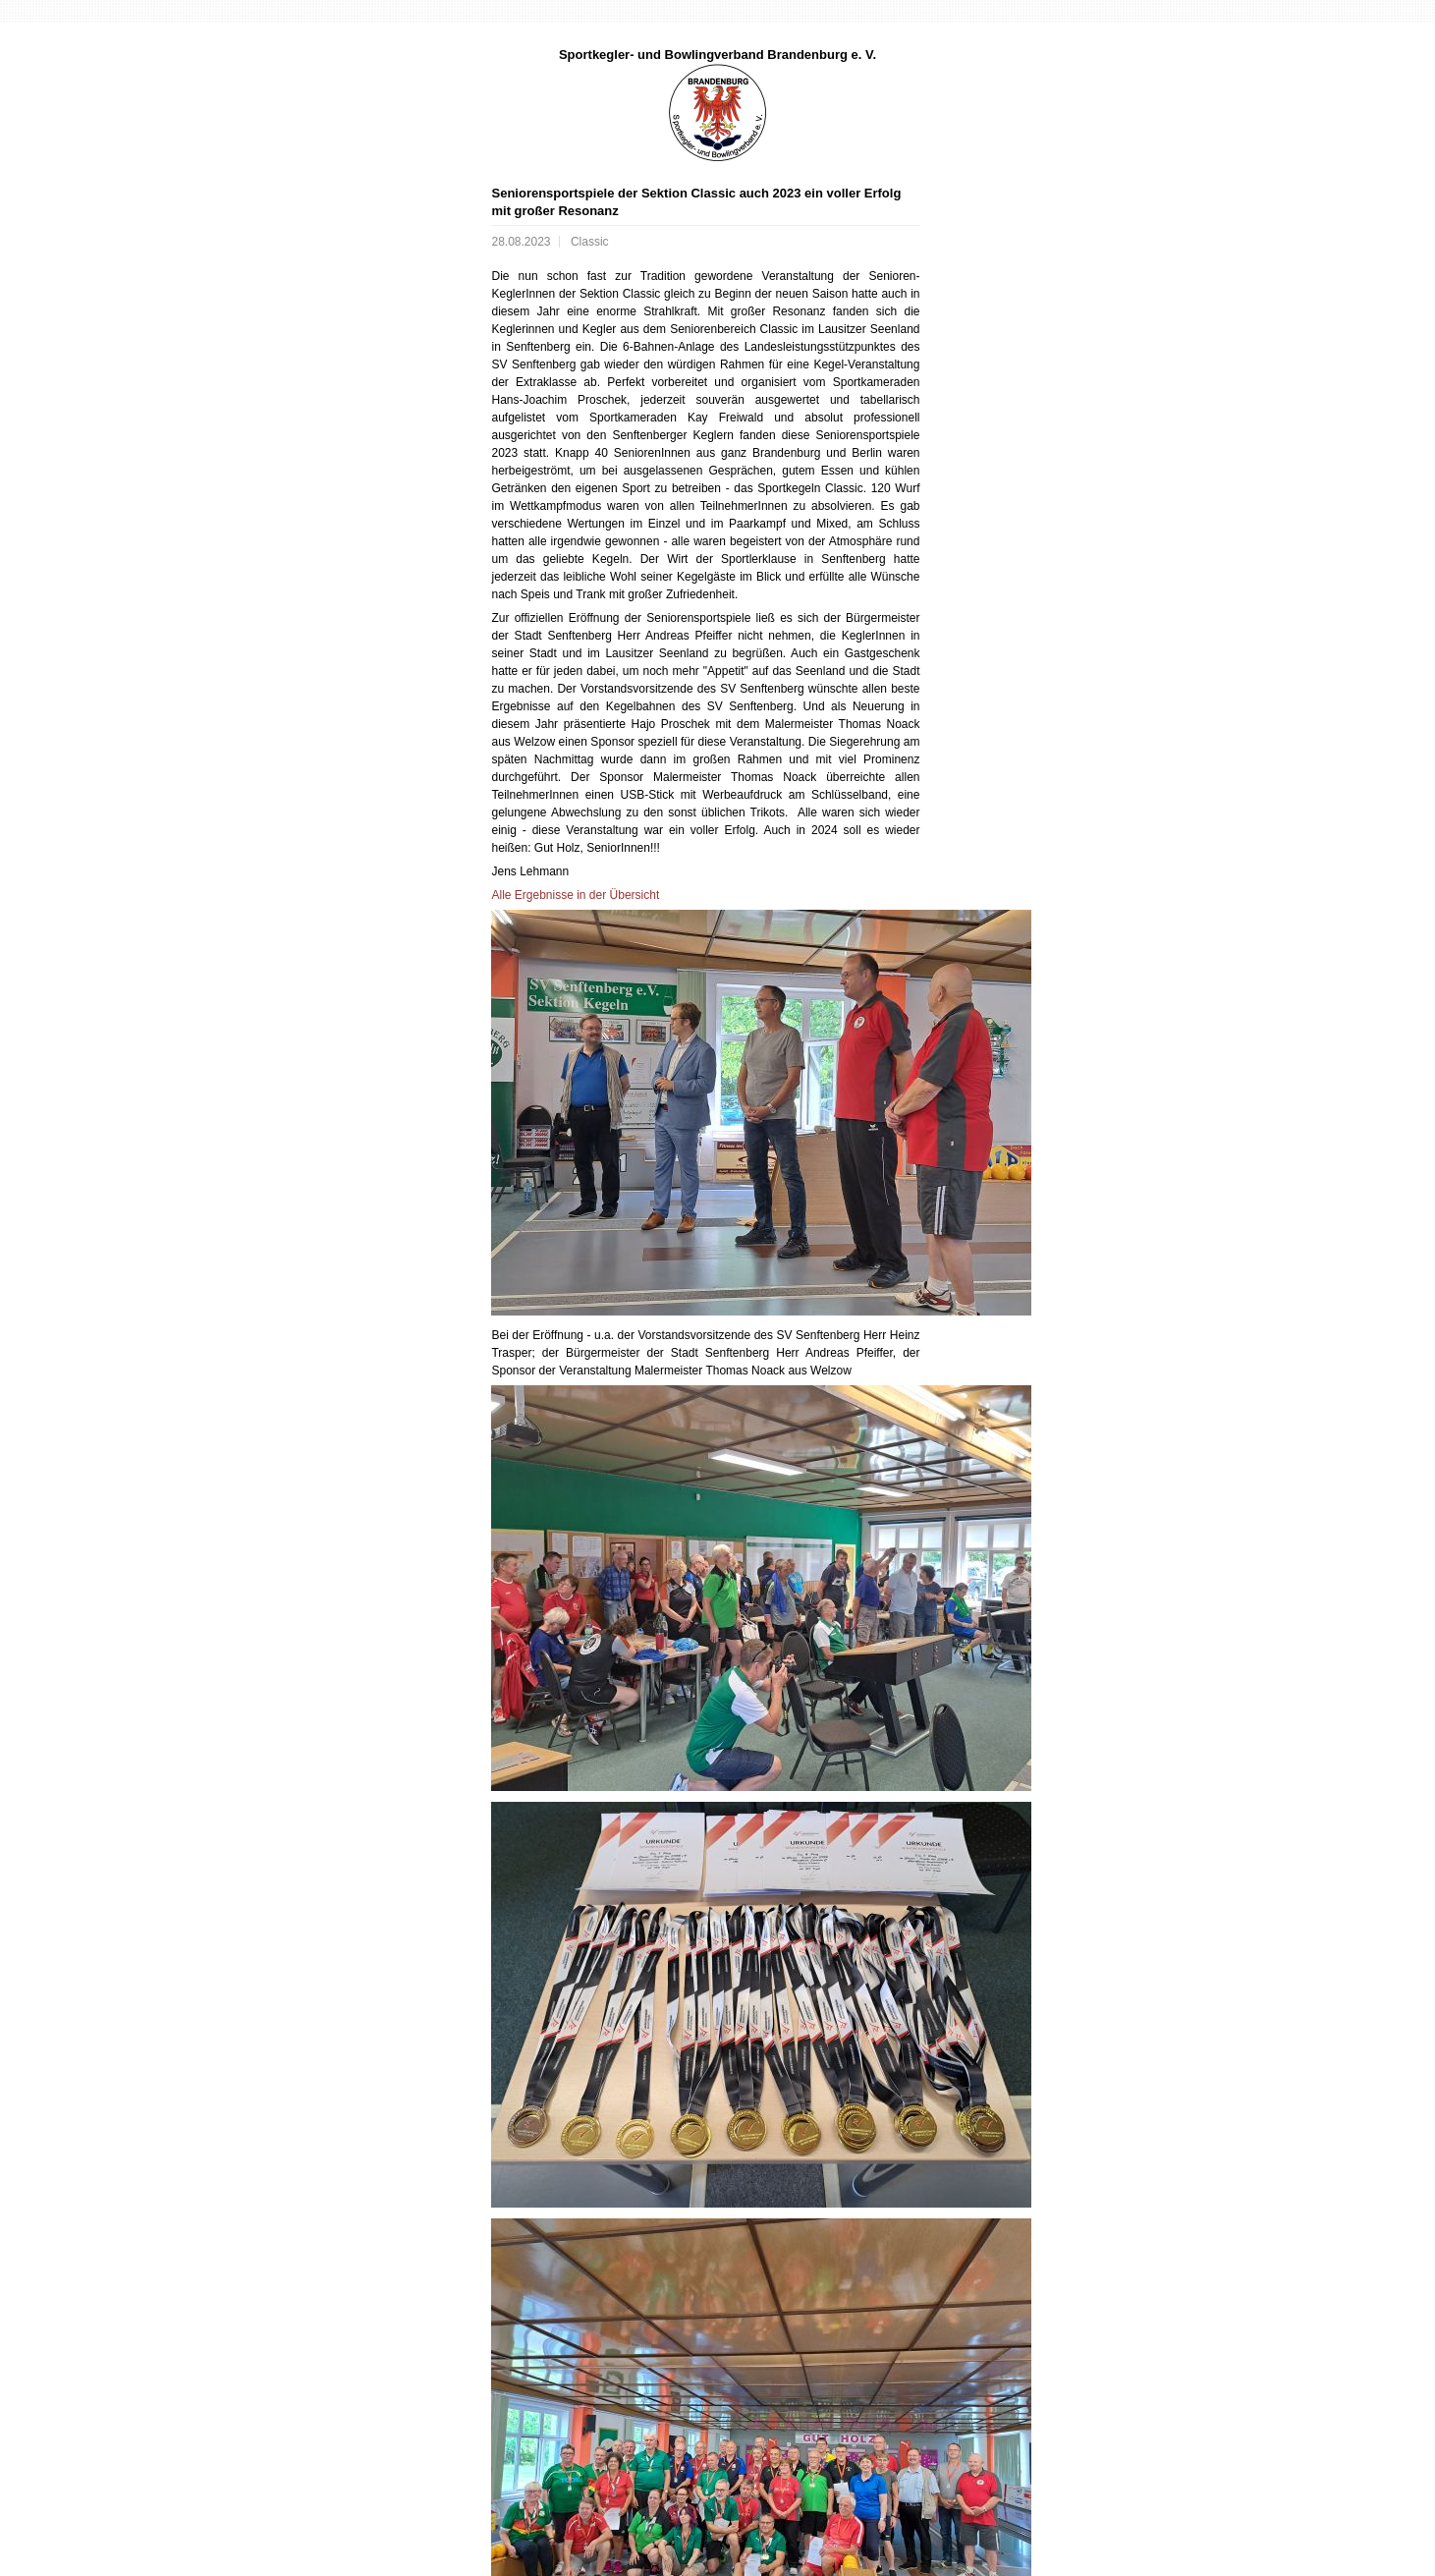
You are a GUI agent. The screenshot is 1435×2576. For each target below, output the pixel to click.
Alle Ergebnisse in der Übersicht (575, 895)
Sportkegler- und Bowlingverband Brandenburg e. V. (717, 54)
